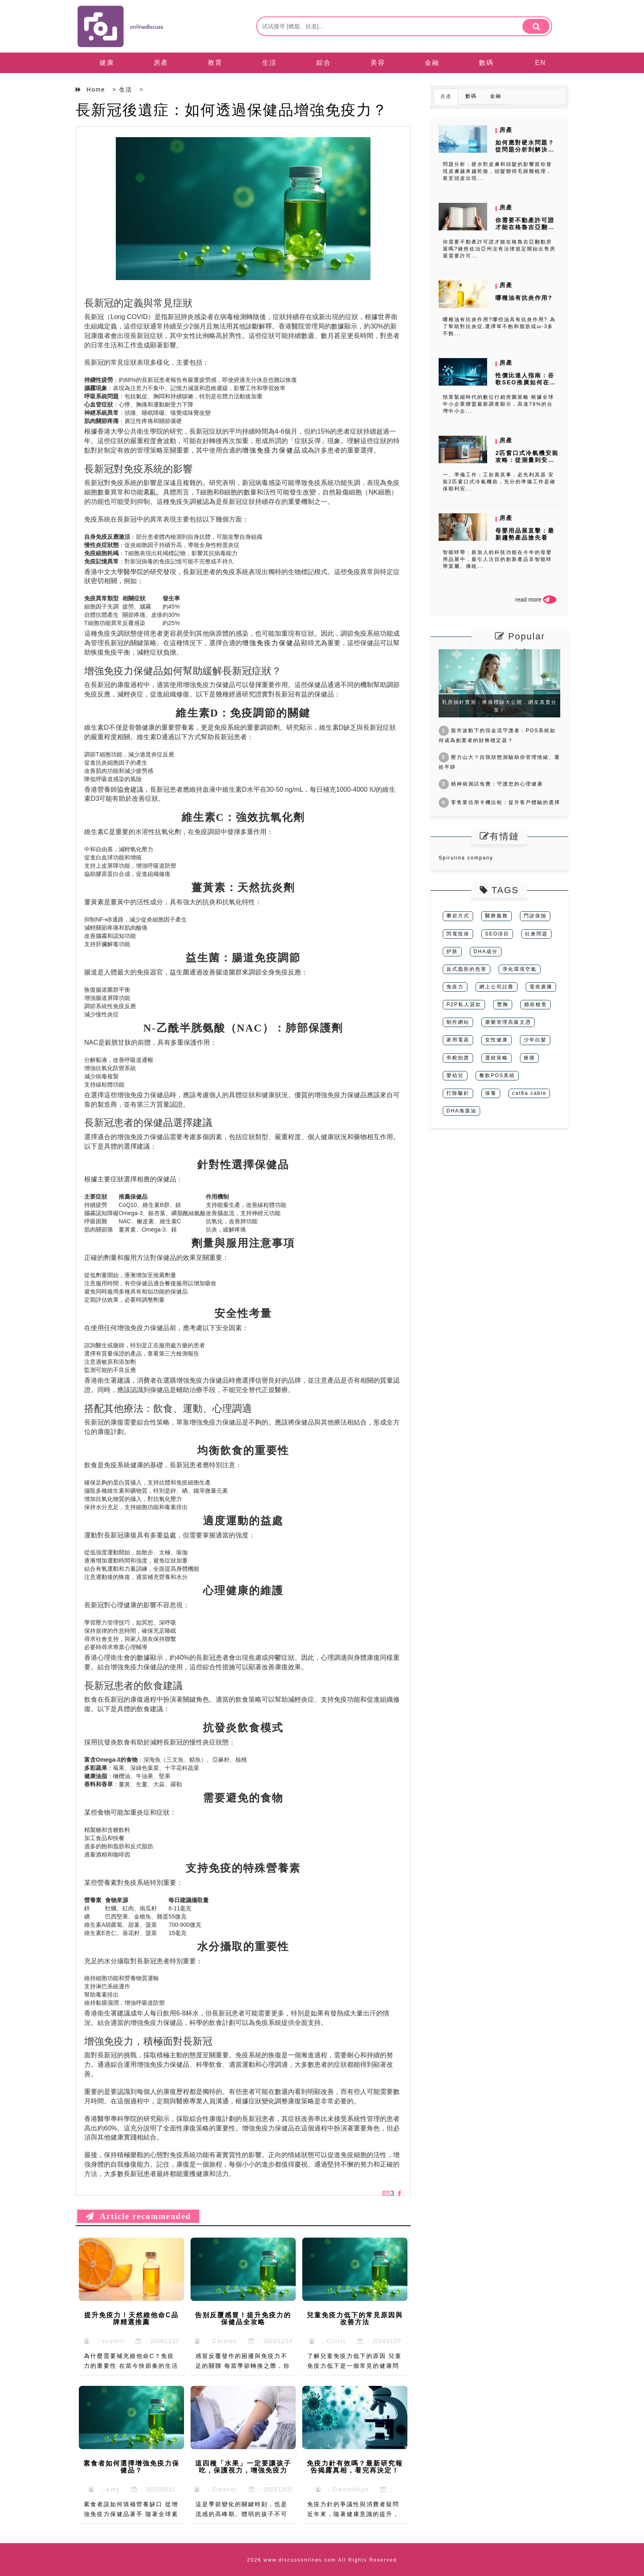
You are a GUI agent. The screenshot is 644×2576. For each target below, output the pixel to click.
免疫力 (455, 987)
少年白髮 (535, 1040)
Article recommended (138, 2216)
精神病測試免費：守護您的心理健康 (491, 784)
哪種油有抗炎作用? (523, 297)
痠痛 (529, 1058)
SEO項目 (497, 934)
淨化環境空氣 (519, 969)
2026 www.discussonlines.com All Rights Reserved (322, 2560)
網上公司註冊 (496, 987)
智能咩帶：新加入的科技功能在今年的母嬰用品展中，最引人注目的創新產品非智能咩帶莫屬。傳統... (497, 559)
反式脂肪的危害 (466, 969)
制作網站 (457, 1022)
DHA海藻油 (461, 1111)
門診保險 (535, 916)
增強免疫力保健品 (271, 450)
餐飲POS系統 (497, 1075)
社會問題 (536, 934)
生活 (269, 62)
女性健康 (496, 1040)
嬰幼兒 (455, 1075)
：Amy (104, 2489)
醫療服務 (496, 916)
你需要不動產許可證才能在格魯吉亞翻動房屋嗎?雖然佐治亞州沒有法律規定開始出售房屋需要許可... (499, 249)
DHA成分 (486, 951)
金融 (432, 62)
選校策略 (496, 1058)
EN (540, 62)
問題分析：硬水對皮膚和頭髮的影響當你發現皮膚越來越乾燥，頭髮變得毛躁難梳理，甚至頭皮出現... (497, 171)
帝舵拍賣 (457, 1058)
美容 (377, 62)
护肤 (452, 951)
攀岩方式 (457, 916)
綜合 (323, 62)
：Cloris (328, 2341)
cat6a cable (529, 1093)
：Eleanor (215, 2489)
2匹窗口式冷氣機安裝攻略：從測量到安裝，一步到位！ (527, 460)
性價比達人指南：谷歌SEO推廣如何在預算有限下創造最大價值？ (525, 385)
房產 (161, 62)
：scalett (104, 2341)
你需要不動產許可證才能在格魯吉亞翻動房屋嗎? (524, 227)
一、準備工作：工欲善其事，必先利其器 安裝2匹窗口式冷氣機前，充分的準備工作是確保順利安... (499, 482)
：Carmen (216, 2341)
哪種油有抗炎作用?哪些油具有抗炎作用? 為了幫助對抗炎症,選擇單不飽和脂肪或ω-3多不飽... (499, 326)
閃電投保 (457, 934)
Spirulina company (466, 858)
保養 (491, 1093)
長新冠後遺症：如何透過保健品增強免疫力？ (232, 109)
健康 (106, 62)
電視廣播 (540, 987)
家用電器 (457, 1040)
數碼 (486, 62)
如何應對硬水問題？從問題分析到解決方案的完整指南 (524, 149)
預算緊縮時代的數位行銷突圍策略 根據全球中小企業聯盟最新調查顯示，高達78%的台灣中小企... (498, 404)
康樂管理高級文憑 (508, 1022)
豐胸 (502, 1004)
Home (96, 89)
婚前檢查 (535, 1004)
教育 (215, 62)
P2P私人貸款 (463, 1004)
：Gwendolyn (342, 2489)
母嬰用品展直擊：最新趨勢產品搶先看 (524, 534)
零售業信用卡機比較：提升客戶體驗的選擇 (499, 802)
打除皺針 (457, 1093)
